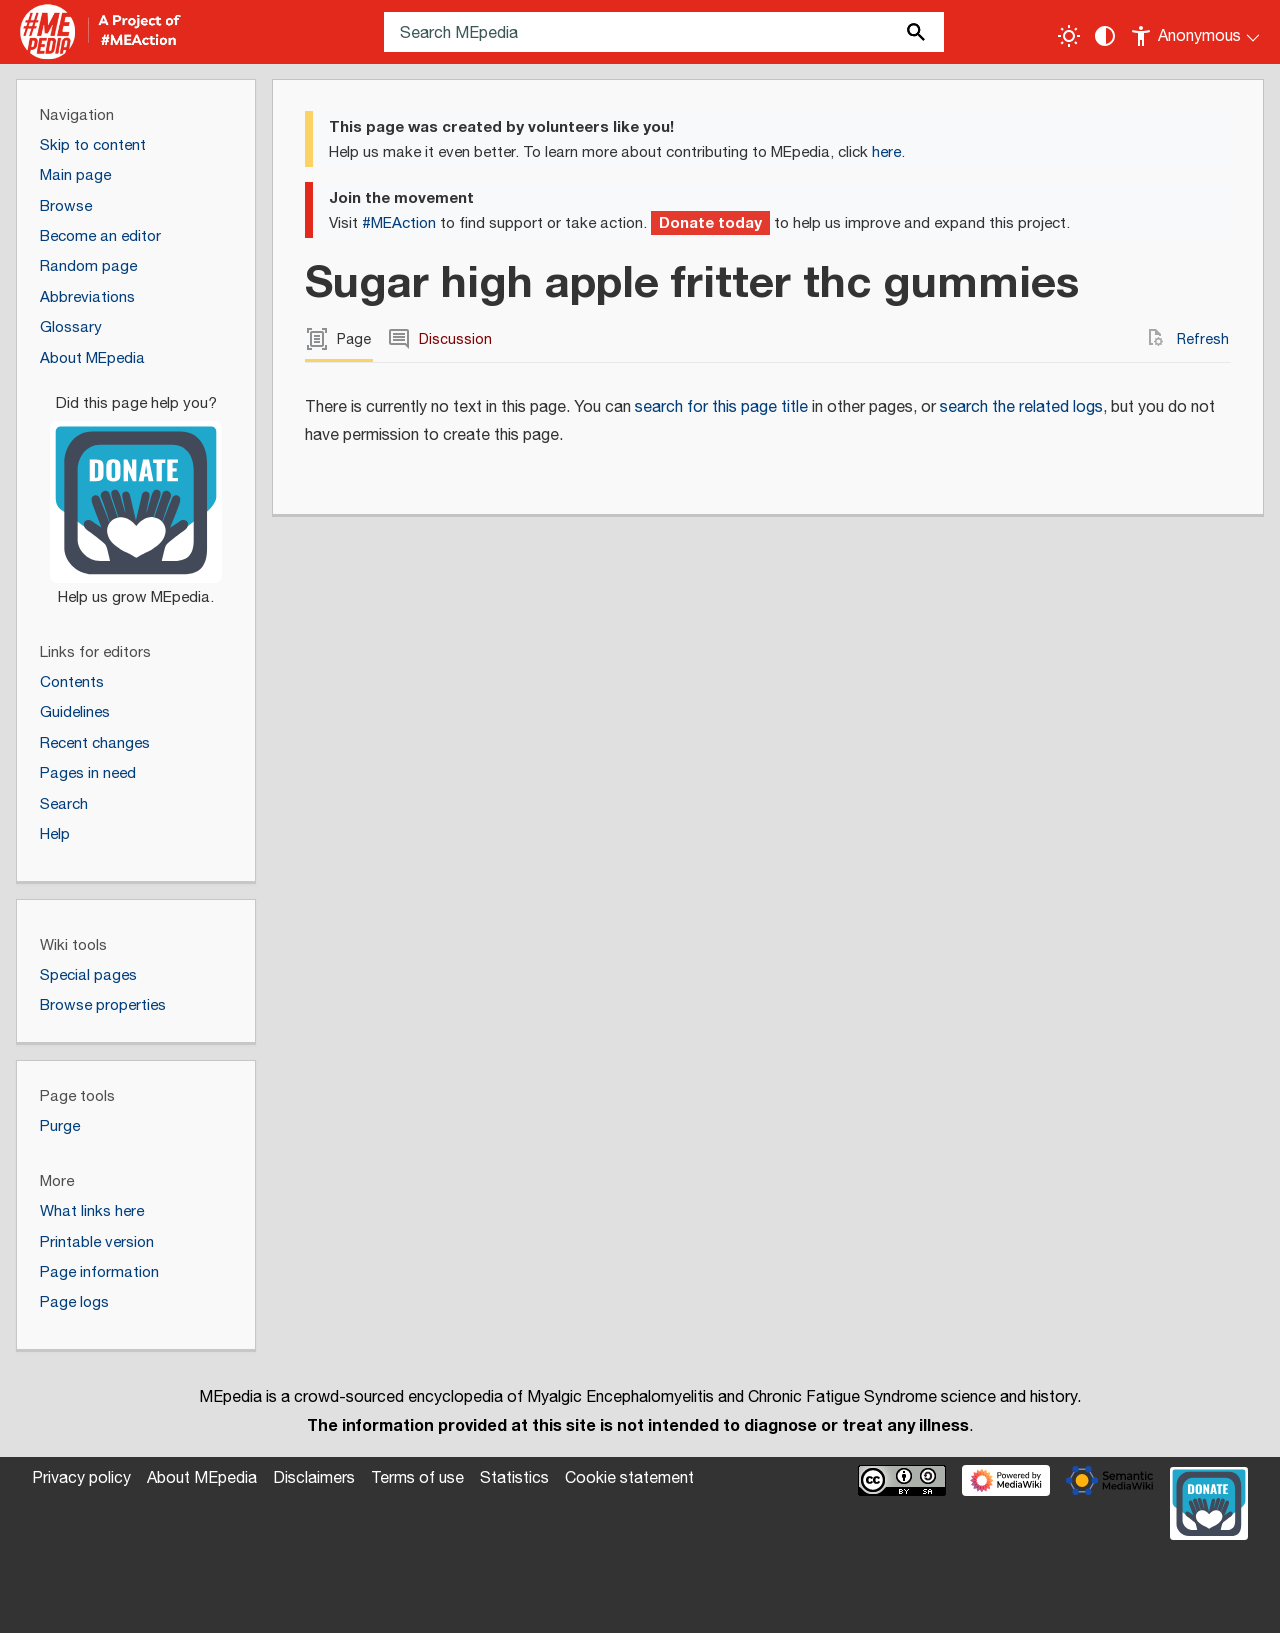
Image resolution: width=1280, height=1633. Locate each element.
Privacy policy (81, 1478)
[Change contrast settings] (1105, 36)
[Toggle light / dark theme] (1069, 36)
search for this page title (721, 407)
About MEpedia (202, 1478)
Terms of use (417, 1478)
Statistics (514, 1478)
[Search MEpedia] (664, 32)
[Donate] (136, 492)
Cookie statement (629, 1478)
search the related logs (1021, 407)
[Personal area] (1196, 32)
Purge (60, 1126)
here (886, 152)
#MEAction (399, 223)
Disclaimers (314, 1478)
